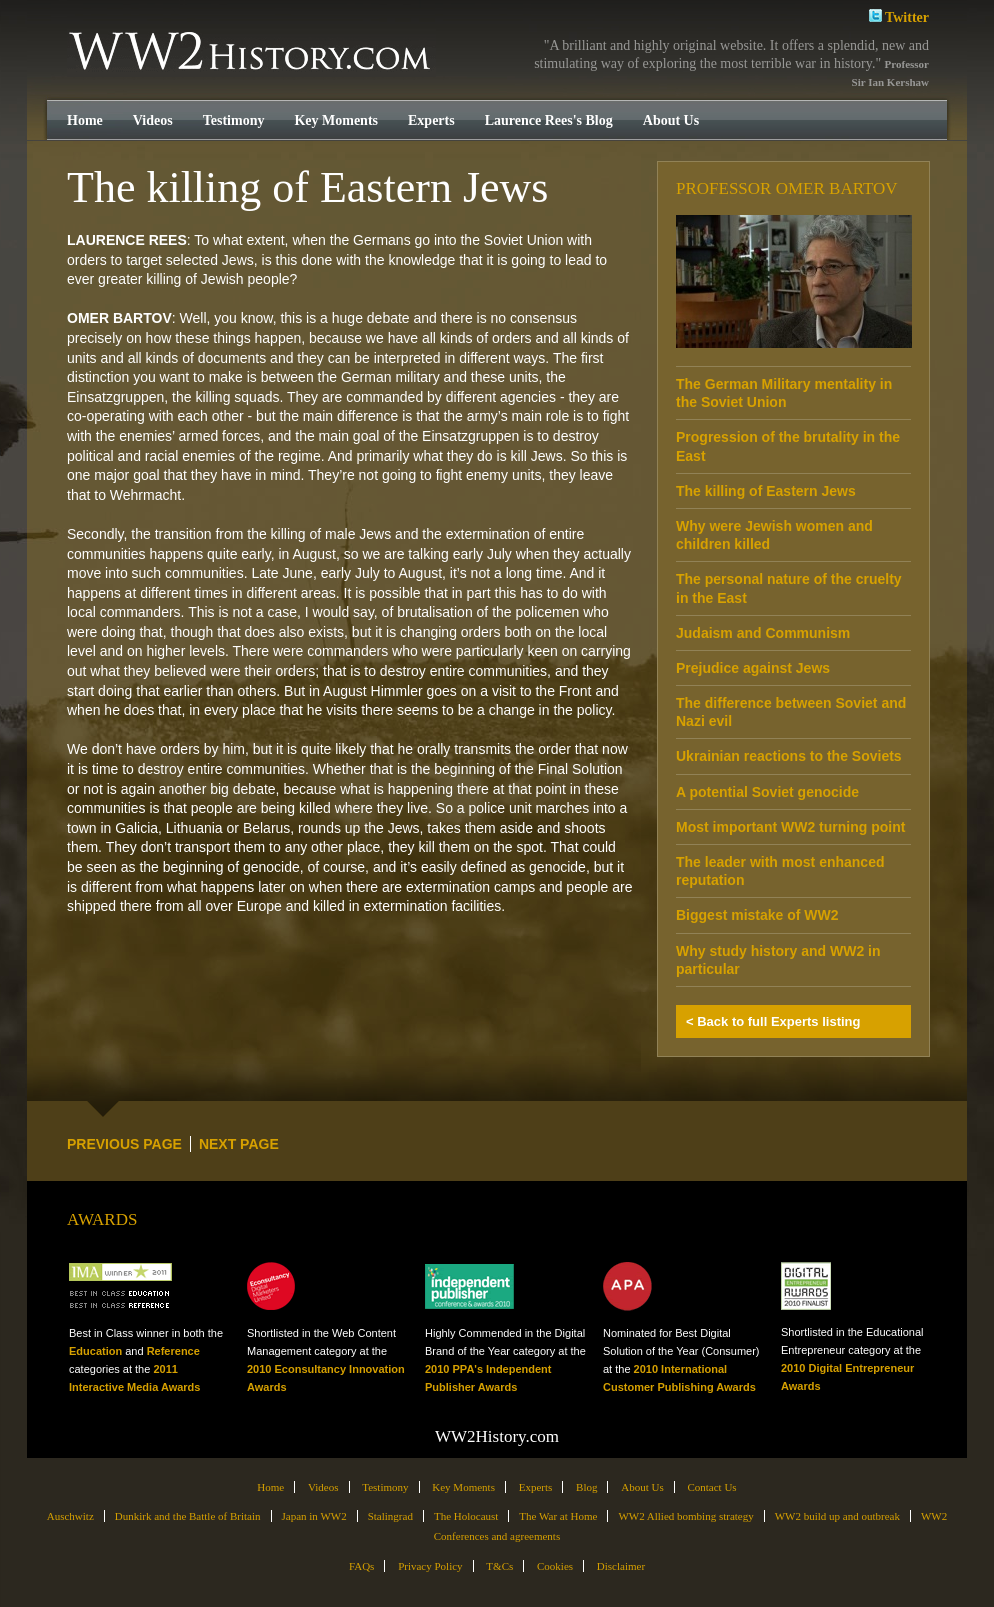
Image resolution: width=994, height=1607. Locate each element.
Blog (586, 1487)
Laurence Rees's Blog (549, 120)
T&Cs (499, 1566)
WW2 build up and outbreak (837, 1516)
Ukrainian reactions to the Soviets (789, 756)
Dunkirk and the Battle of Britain (188, 1516)
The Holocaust (466, 1516)
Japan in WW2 (314, 1516)
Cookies (555, 1566)
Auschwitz (70, 1516)
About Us (671, 120)
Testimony (234, 120)
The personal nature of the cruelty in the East (789, 588)
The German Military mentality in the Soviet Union (784, 393)
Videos (153, 120)
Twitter (899, 15)
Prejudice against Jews (753, 668)
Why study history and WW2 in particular (778, 960)
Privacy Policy (430, 1566)
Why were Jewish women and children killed (774, 535)
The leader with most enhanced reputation (780, 871)
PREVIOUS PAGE (124, 1144)
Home (85, 120)
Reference (173, 1351)
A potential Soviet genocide (767, 792)
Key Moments (336, 120)
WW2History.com (251, 53)
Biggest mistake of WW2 (757, 915)
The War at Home (558, 1516)
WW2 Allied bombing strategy (685, 1516)
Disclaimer (621, 1566)
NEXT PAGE (239, 1144)
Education (95, 1351)
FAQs (361, 1566)
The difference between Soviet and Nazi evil (791, 712)
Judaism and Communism (763, 633)
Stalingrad (390, 1516)
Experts (431, 120)
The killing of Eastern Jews (766, 491)
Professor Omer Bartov (787, 188)
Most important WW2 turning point (790, 827)
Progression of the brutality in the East (788, 446)
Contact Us (711, 1487)
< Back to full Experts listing (773, 1021)
